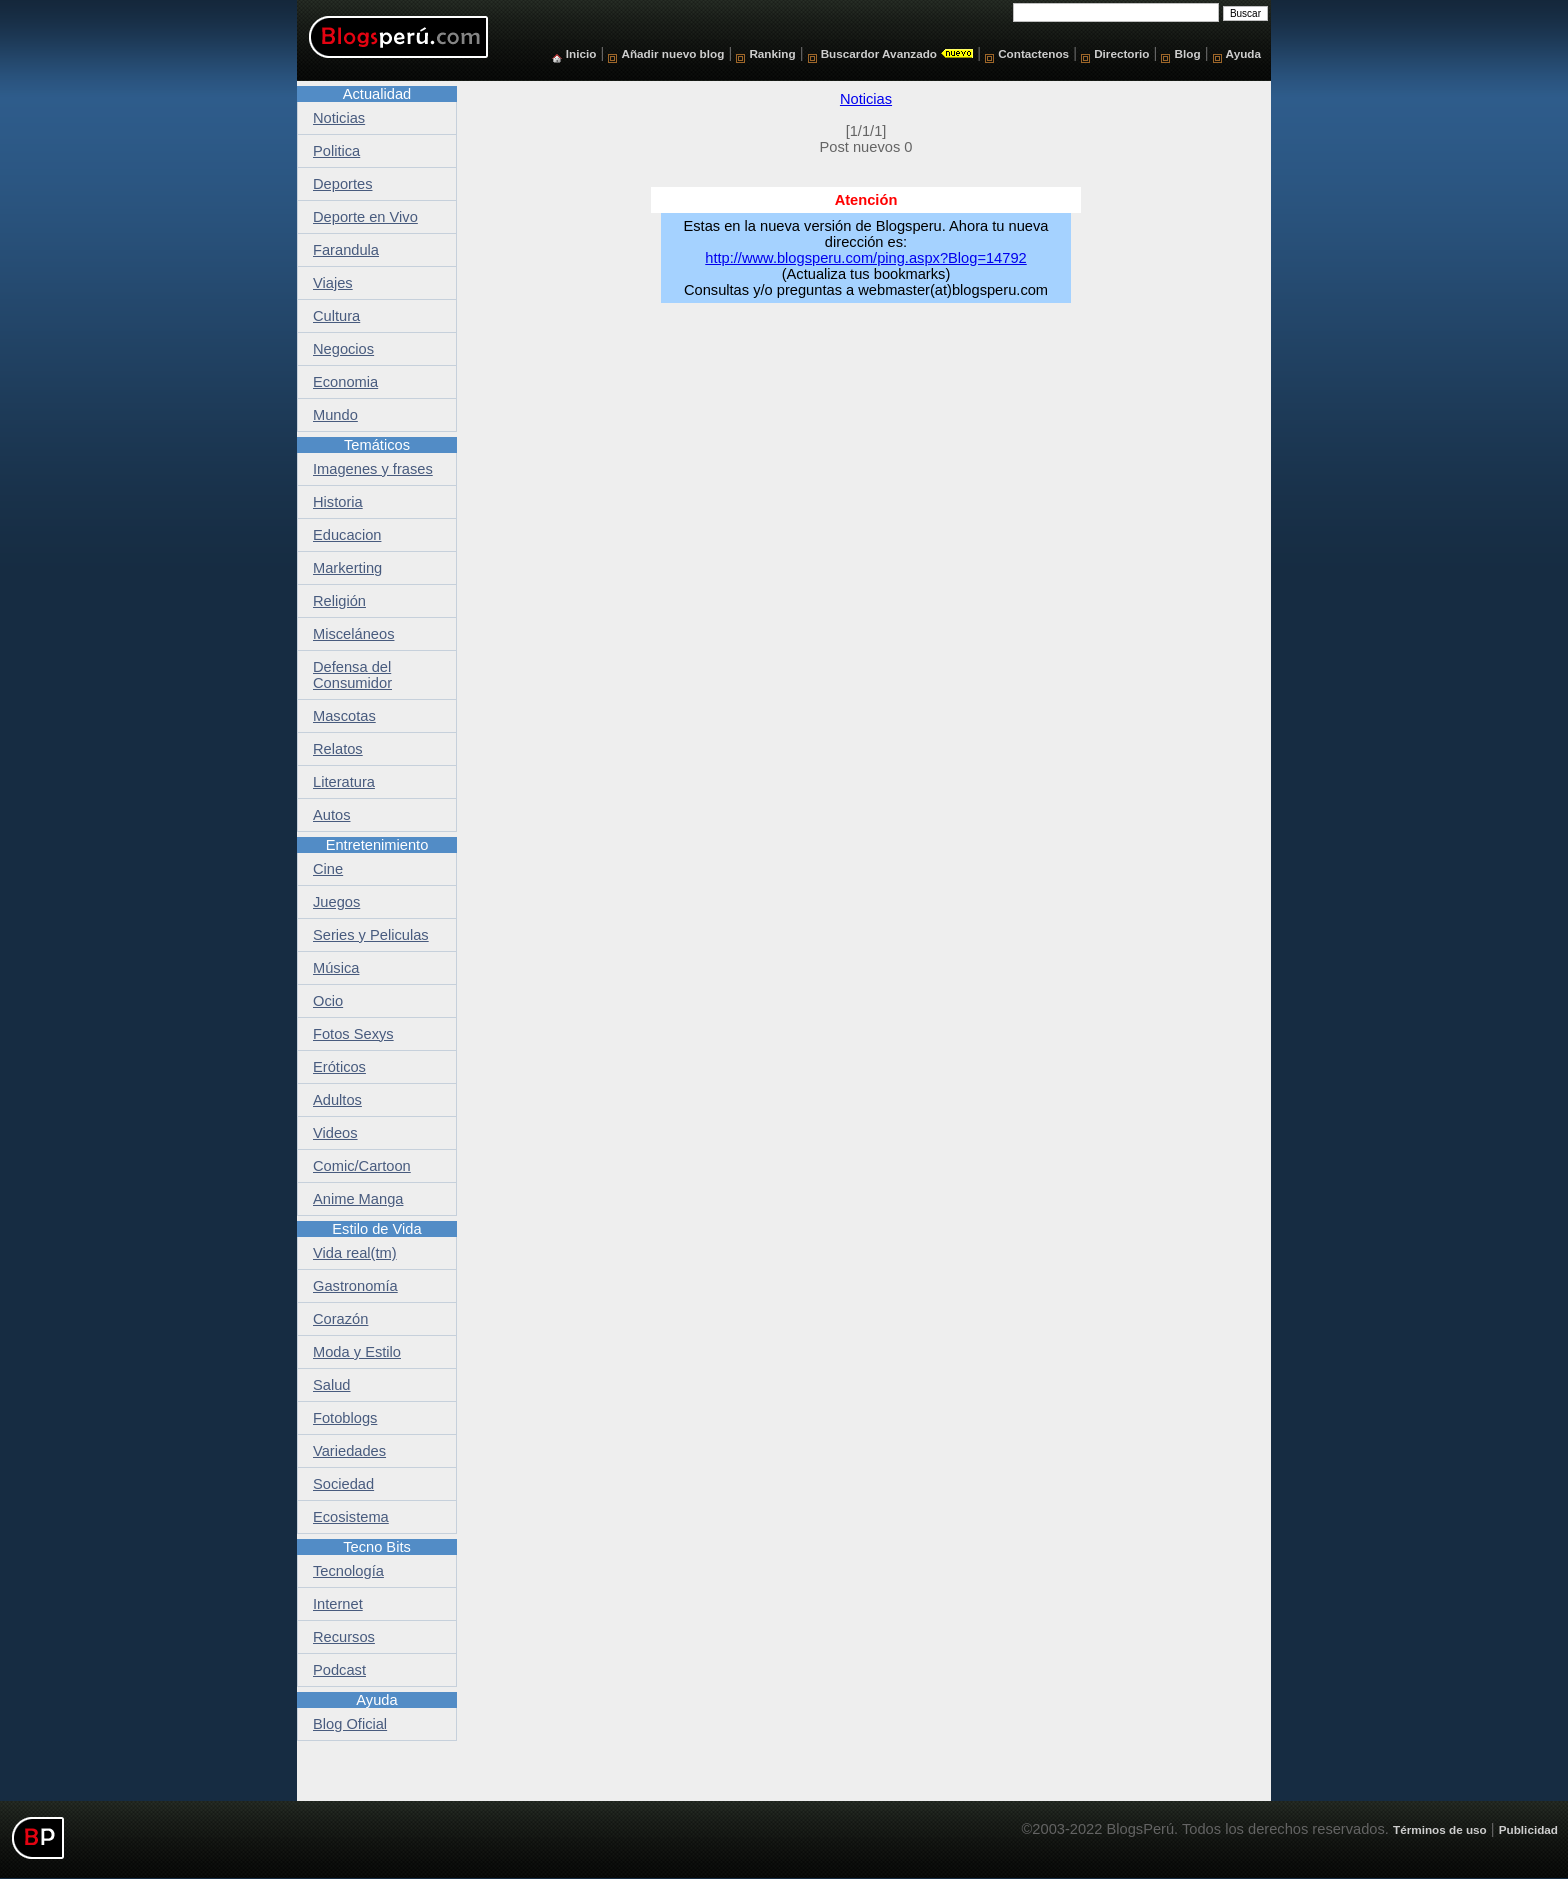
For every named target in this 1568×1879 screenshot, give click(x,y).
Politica (336, 151)
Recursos (344, 1637)
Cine (328, 869)
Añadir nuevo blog (672, 53)
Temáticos (377, 445)
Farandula (346, 250)
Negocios (343, 349)
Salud (332, 1385)
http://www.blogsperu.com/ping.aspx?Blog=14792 (865, 258)
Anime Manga (358, 1199)
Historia (338, 502)
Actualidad (377, 94)
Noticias (866, 99)
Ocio (328, 1001)
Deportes (342, 184)
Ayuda (1243, 53)
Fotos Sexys (353, 1034)
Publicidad (1528, 1829)
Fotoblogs (345, 1418)
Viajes (333, 283)
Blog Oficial (350, 1724)
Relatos (338, 749)
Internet (338, 1604)
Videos (335, 1133)
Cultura (336, 316)
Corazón (340, 1319)
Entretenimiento (377, 845)
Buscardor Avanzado (879, 53)
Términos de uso (1440, 1829)
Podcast (339, 1670)
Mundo (335, 415)
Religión (339, 601)
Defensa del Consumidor (352, 675)
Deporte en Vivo (365, 217)
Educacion (347, 535)
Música (336, 968)
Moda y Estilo (357, 1352)
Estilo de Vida (376, 1229)
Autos (331, 815)
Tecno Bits (377, 1547)
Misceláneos (353, 634)
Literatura (344, 782)
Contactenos (1033, 53)
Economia (345, 382)
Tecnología (348, 1571)
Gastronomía (355, 1286)
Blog (1188, 53)
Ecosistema (351, 1517)
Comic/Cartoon (362, 1166)
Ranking (772, 53)
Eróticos (339, 1067)
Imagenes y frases (373, 469)
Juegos (336, 902)
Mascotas (344, 716)
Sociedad (343, 1484)
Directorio (1121, 53)
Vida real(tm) (355, 1253)
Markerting (347, 568)
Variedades (349, 1451)
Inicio (581, 53)
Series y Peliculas (371, 935)
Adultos (337, 1100)
